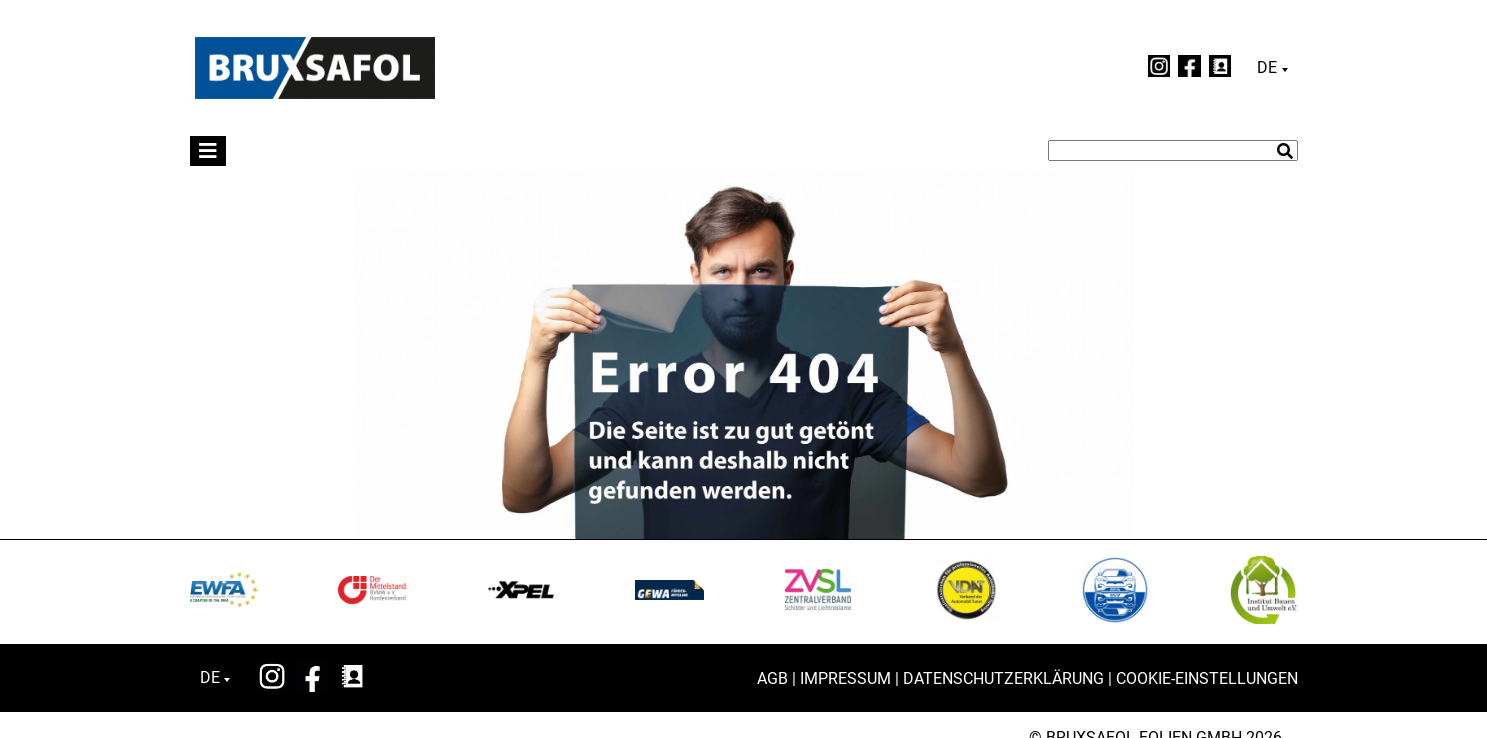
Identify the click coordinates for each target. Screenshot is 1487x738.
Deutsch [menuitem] (1267, 68)
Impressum (845, 678)
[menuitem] (1272, 68)
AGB (772, 678)
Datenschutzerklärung (1003, 678)
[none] (1272, 68)
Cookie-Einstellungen (1207, 678)
